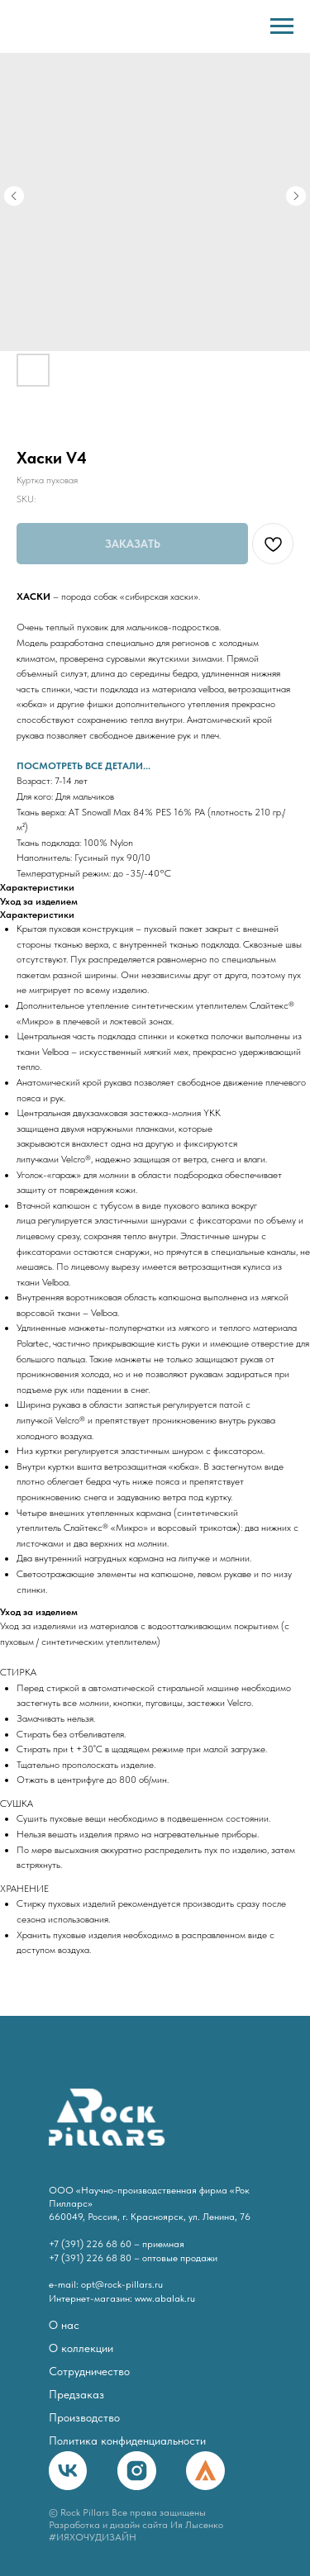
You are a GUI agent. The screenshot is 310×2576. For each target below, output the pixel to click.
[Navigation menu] (281, 26)
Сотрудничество (89, 2372)
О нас (64, 2325)
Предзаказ (76, 2395)
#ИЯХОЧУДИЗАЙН (92, 2537)
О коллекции (81, 2348)
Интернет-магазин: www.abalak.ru (122, 2298)
